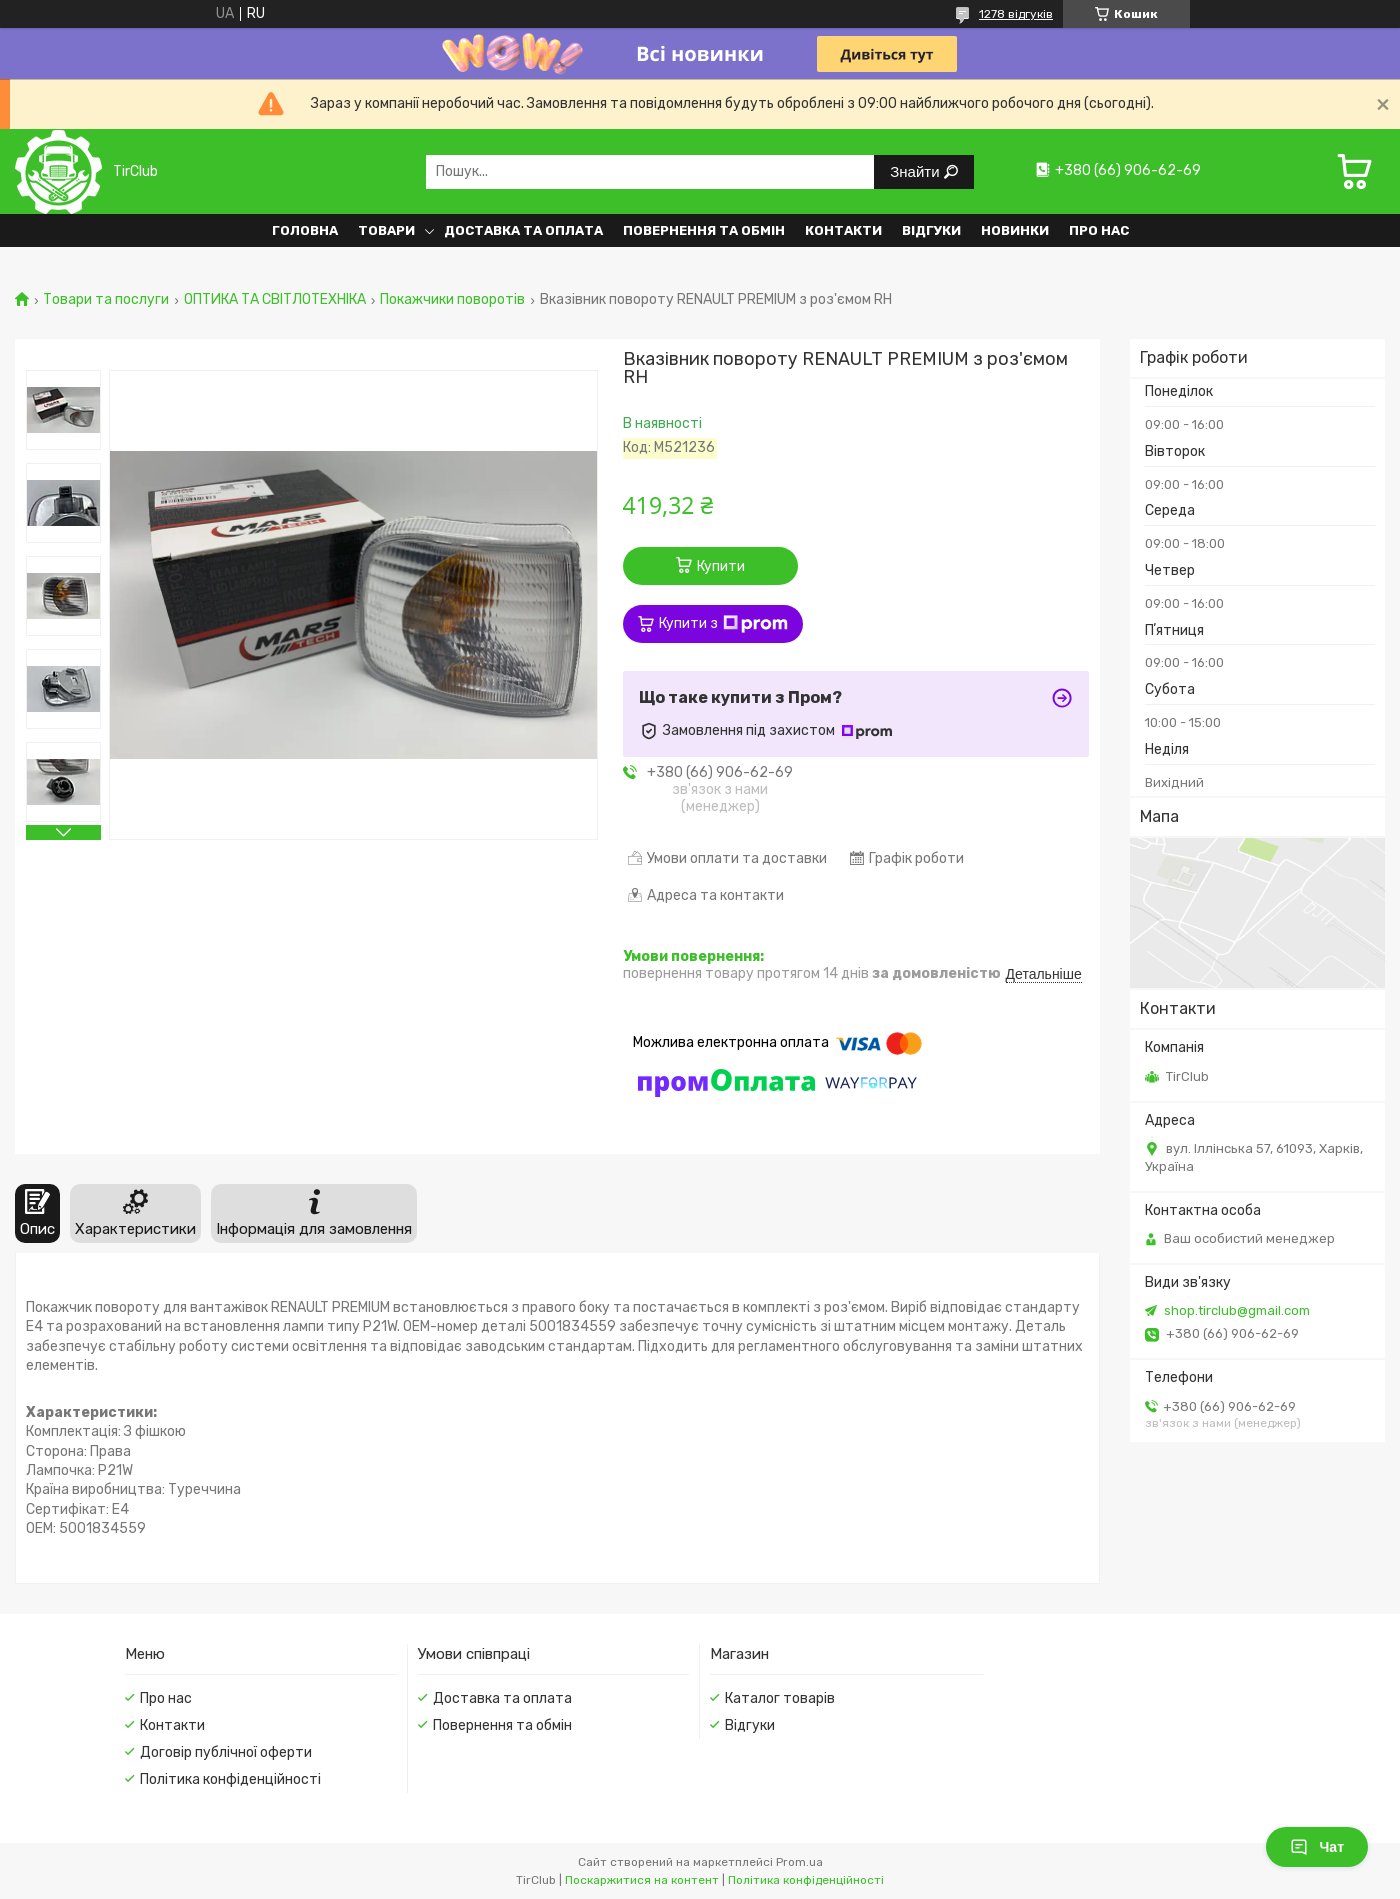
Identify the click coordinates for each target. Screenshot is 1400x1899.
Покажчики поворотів (452, 300)
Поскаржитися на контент (642, 1880)
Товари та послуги (106, 300)
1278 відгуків (1016, 14)
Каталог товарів (780, 1698)
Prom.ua (799, 1862)
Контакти (843, 230)
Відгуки (931, 230)
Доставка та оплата (523, 230)
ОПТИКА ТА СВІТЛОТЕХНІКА (275, 300)
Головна (305, 230)
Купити (721, 566)
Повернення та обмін (704, 230)
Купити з (723, 624)
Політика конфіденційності (230, 1779)
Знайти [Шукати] (916, 171)
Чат (1317, 1847)
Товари (386, 230)
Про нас (1099, 230)
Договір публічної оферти (226, 1752)
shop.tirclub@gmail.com (1237, 1310)
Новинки (1015, 230)
